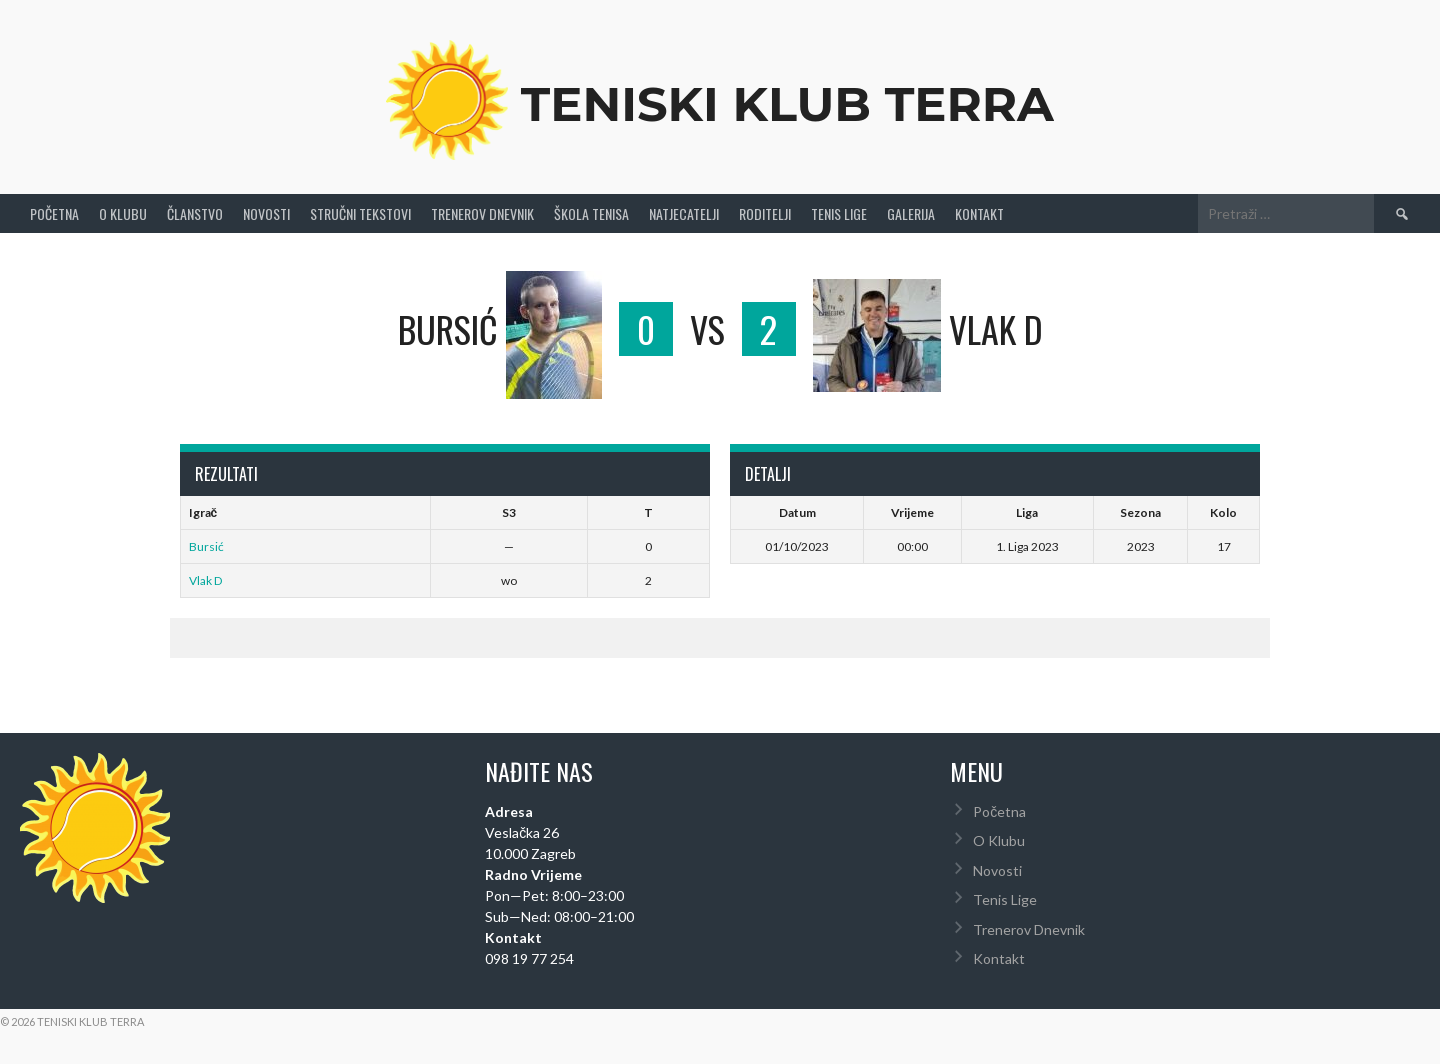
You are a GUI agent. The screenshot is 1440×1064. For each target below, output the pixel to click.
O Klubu (123, 213)
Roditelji (765, 213)
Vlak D (205, 580)
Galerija (911, 213)
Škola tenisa (591, 213)
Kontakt (979, 213)
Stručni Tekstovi (360, 213)
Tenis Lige (839, 213)
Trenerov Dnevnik (482, 213)
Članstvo (195, 213)
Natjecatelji (684, 213)
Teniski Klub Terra (787, 104)
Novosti (266, 213)
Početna (54, 213)
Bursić (206, 546)
